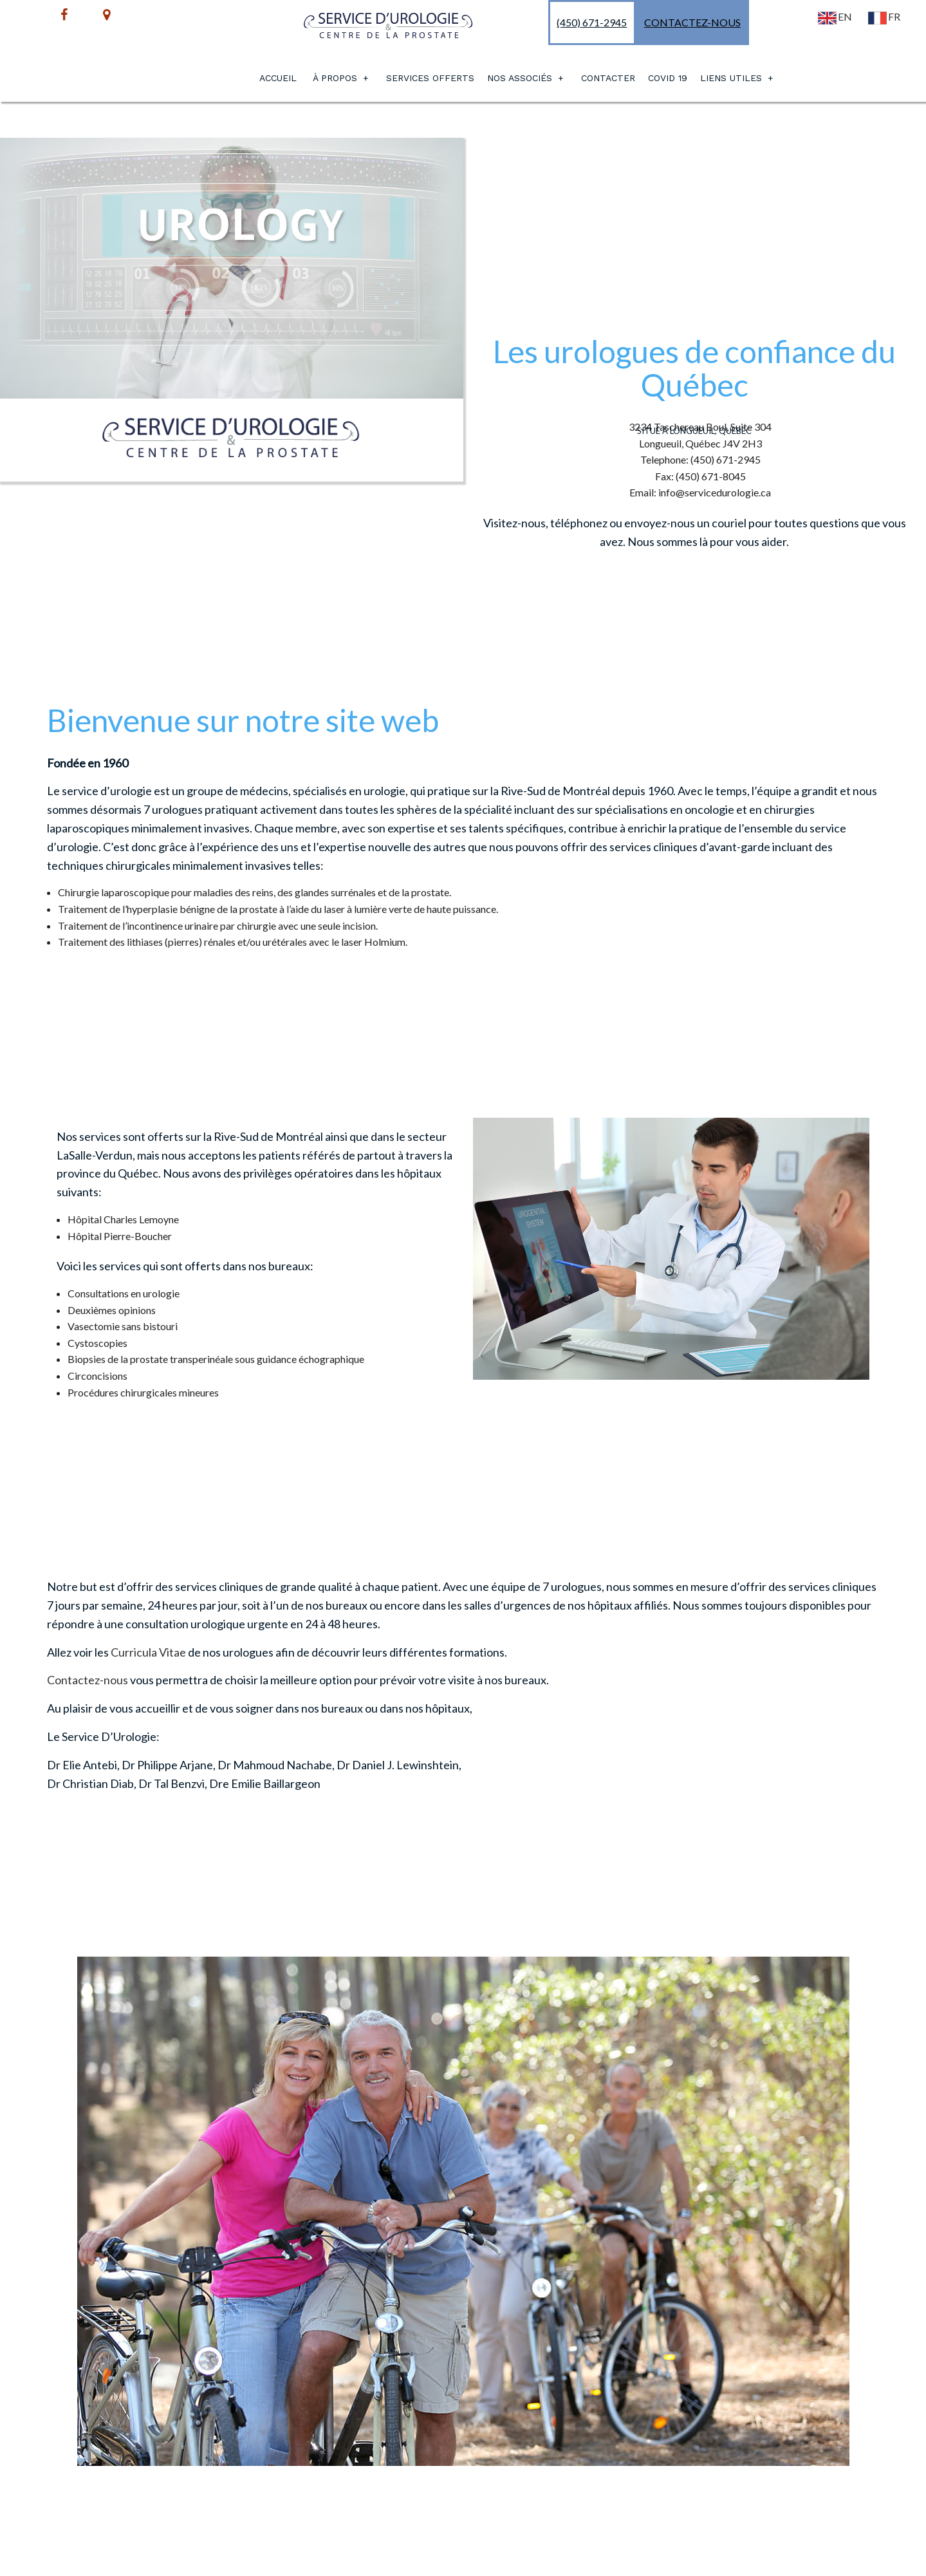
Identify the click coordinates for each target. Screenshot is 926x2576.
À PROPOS (335, 78)
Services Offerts (430, 78)
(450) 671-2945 (592, 22)
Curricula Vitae (148, 1652)
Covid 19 (667, 78)
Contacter (608, 78)
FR (883, 16)
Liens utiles (731, 78)
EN (834, 16)
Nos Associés (519, 78)
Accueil (278, 78)
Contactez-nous (692, 22)
